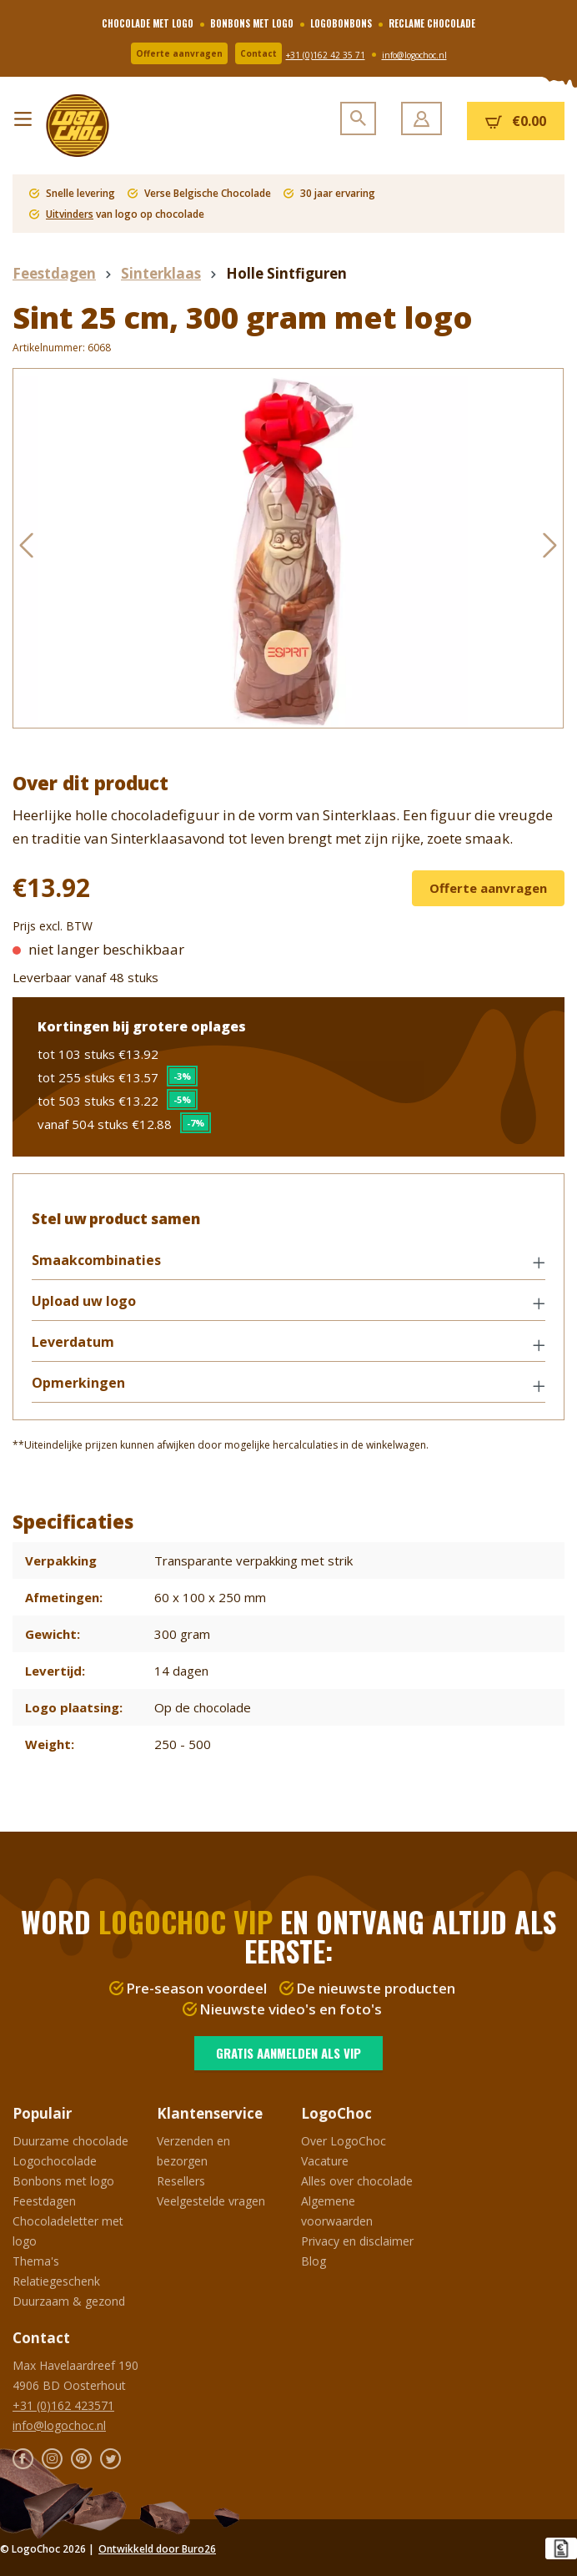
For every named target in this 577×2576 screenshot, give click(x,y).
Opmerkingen (80, 1386)
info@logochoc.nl (414, 55)
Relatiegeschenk (56, 2281)
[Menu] (23, 114)
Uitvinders (69, 214)
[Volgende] (550, 549)
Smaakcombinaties (98, 1262)
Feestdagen (44, 2201)
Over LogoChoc (343, 2141)
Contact (258, 53)
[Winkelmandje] (515, 121)
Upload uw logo (85, 1303)
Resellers (181, 2181)
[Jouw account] (421, 118)
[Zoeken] (358, 118)
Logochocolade (55, 2161)
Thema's (36, 2261)
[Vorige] (25, 549)
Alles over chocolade (357, 2181)
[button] (288, 1263)
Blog (313, 2261)
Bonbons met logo (63, 2181)
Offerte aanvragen (179, 53)
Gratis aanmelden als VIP (288, 2053)
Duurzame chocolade (70, 2141)
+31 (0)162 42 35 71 (325, 55)
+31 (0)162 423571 (63, 2405)
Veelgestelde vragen (211, 2201)
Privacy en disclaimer (357, 2241)
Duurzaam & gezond (69, 2301)
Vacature (325, 2161)
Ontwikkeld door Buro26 (157, 2549)
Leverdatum (74, 1344)
